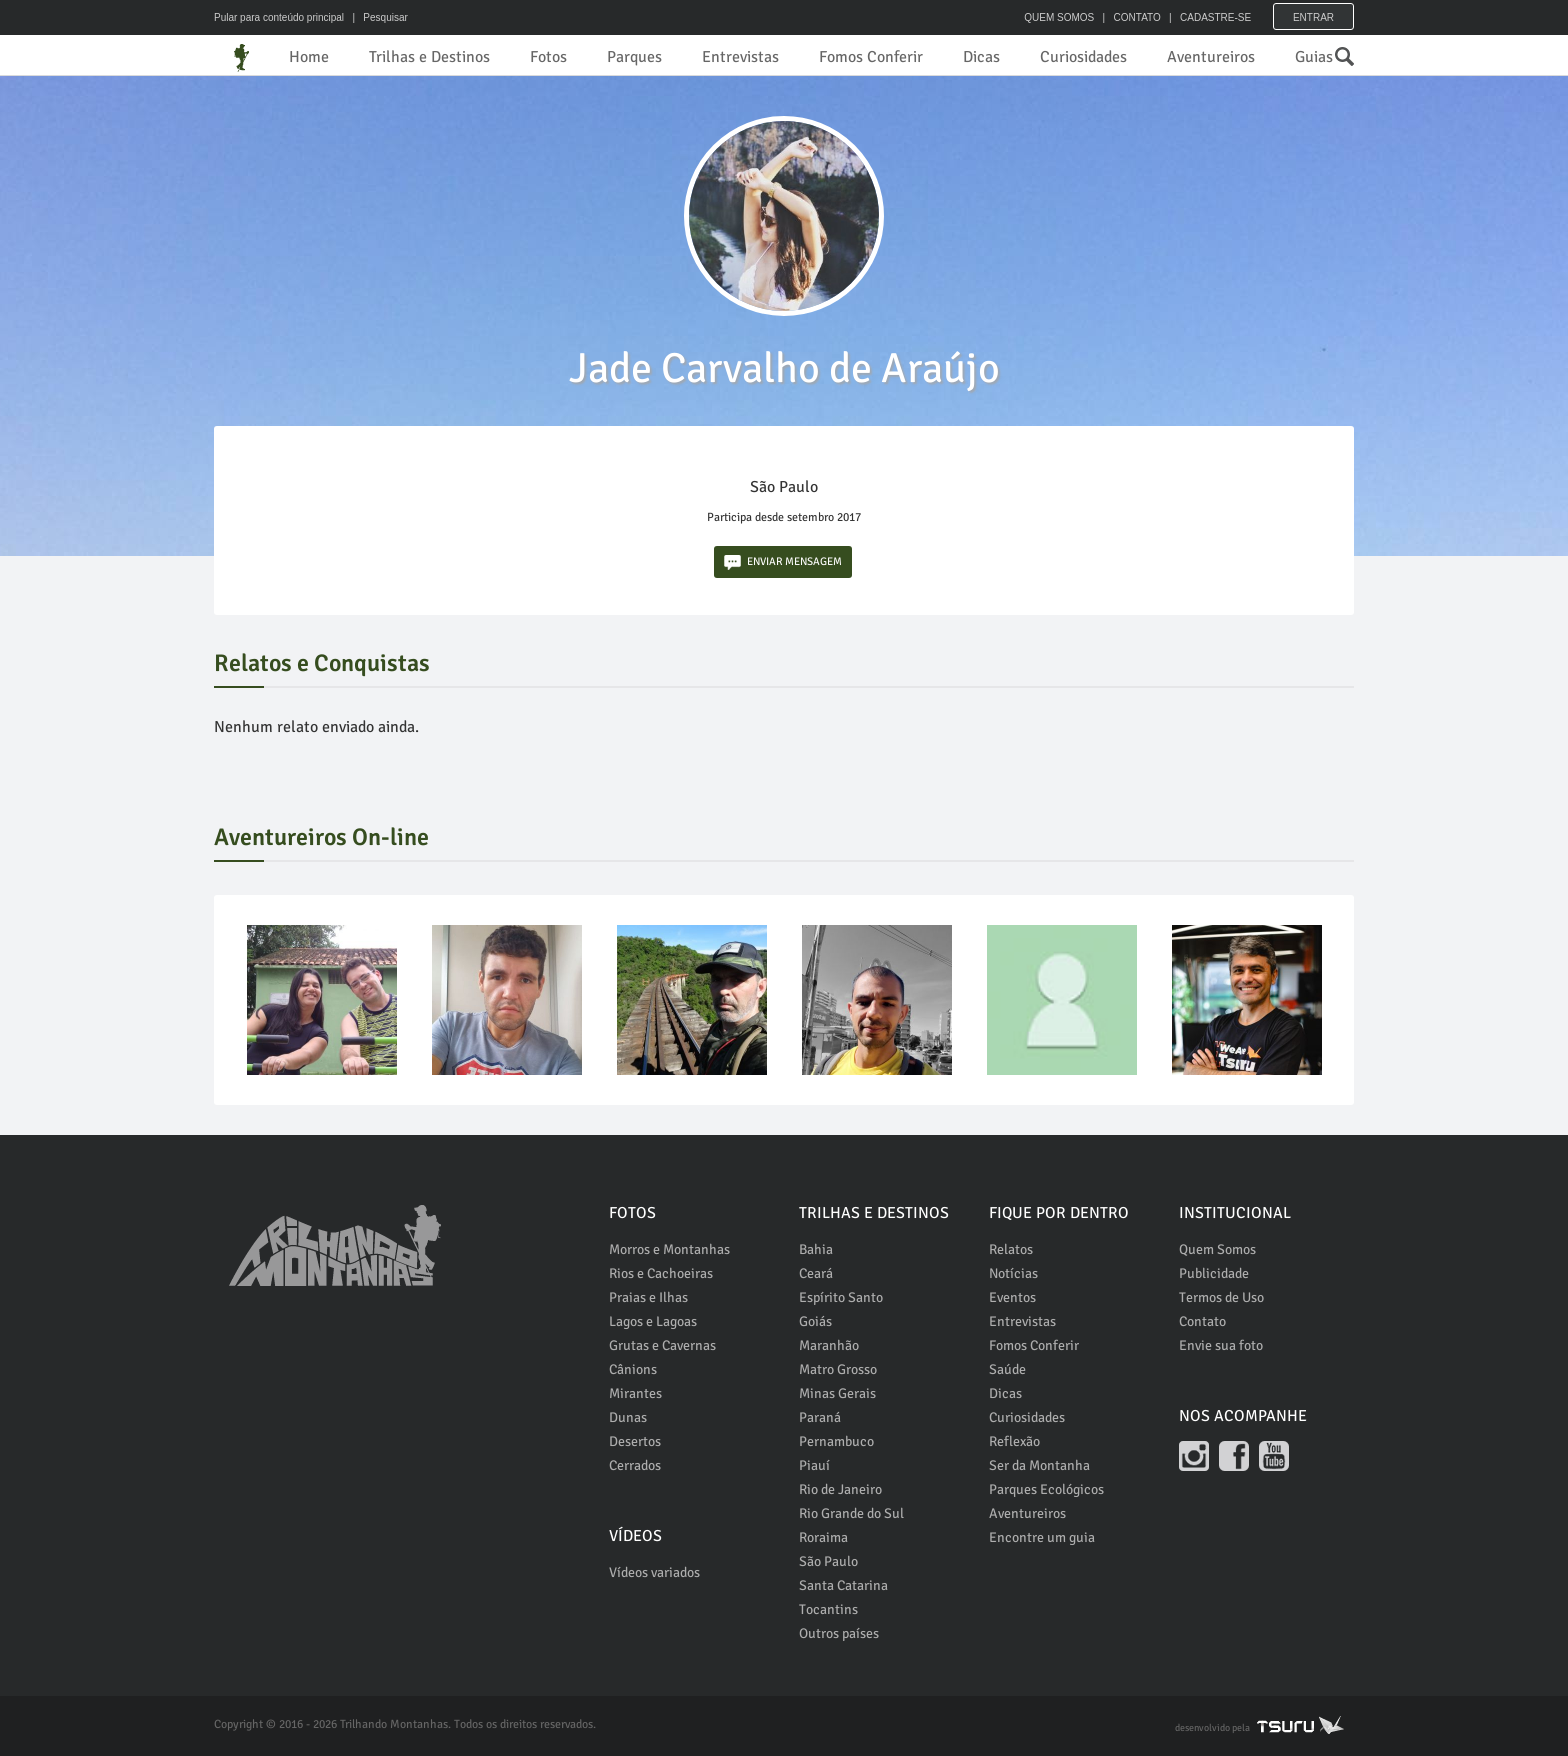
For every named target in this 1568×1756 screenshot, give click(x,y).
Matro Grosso (838, 1369)
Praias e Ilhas (648, 1297)
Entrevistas (740, 57)
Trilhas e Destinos (429, 57)
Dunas (628, 1417)
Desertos (635, 1441)
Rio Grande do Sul (851, 1513)
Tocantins (828, 1609)
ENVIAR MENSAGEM (783, 562)
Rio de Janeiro (840, 1489)
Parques (634, 57)
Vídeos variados (654, 1572)
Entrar (1313, 17)
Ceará (816, 1273)
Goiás (815, 1321)
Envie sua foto (1221, 1345)
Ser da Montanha (1039, 1465)
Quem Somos (1217, 1249)
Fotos (548, 57)
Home (309, 57)
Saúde (1007, 1369)
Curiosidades (1083, 57)
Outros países (839, 1633)
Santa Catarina (843, 1585)
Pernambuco (836, 1441)
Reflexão (1014, 1441)
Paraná (820, 1417)
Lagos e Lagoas (653, 1321)
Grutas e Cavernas (662, 1345)
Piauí (814, 1465)
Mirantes (635, 1393)
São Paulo (828, 1561)
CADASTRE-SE (1215, 17)
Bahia (816, 1249)
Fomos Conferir (871, 57)
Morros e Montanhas (669, 1249)
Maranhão (829, 1345)
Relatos (1011, 1249)
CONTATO (1136, 17)
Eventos (1012, 1297)
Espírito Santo (841, 1297)
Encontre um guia (1042, 1537)
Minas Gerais (837, 1393)
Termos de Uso (1221, 1297)
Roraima (823, 1537)
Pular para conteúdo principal (279, 17)
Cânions (633, 1369)
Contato (1202, 1321)
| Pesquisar (377, 17)
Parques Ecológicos (1046, 1489)
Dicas (981, 57)
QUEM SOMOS (1059, 17)
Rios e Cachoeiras (661, 1273)
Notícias (1013, 1273)
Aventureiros (1211, 57)
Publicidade (1214, 1273)
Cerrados (635, 1465)
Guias (1314, 57)
